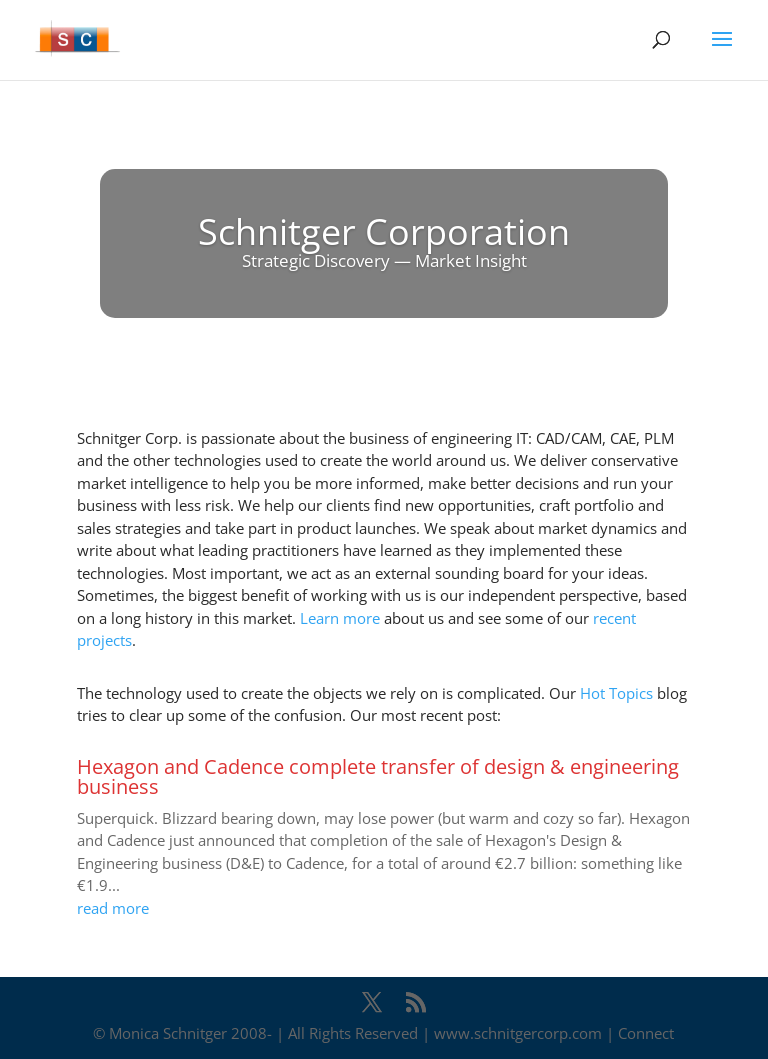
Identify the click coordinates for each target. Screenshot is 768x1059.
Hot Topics (616, 693)
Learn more (340, 618)
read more (113, 908)
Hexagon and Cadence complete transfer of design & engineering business (378, 776)
